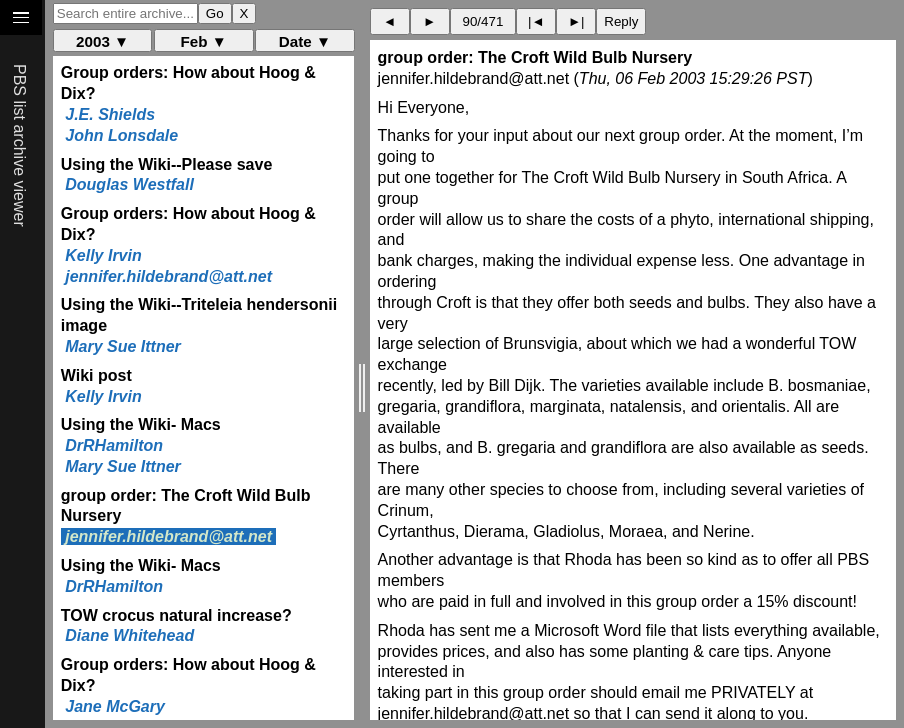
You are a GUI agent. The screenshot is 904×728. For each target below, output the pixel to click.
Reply (621, 21)
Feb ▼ (204, 41)
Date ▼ (305, 41)
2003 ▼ (102, 41)
